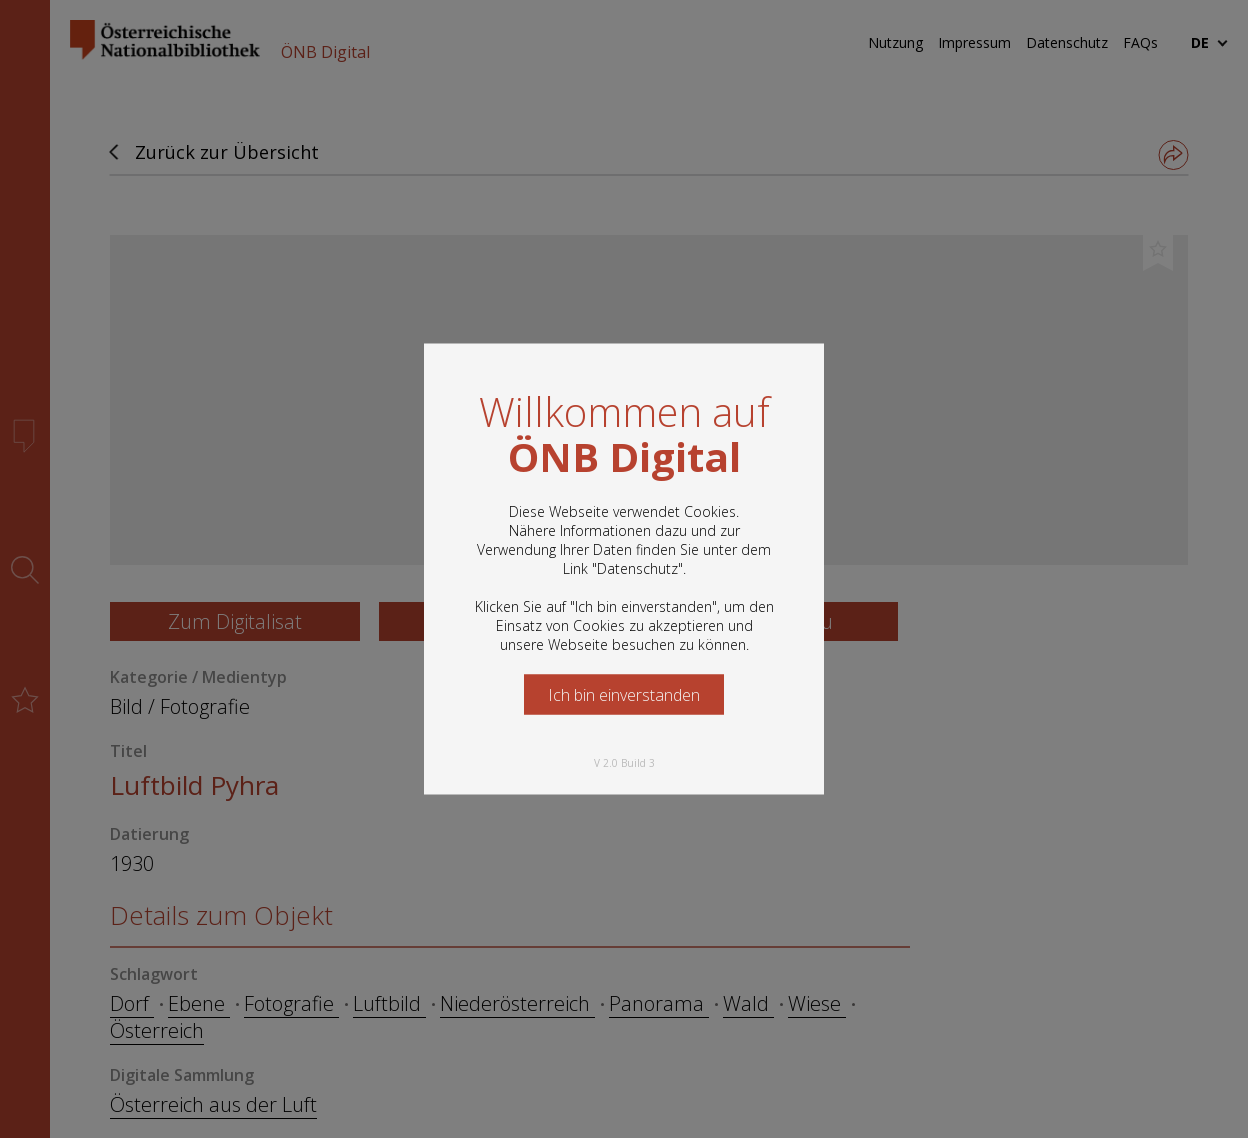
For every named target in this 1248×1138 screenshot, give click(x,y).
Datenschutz (637, 568)
